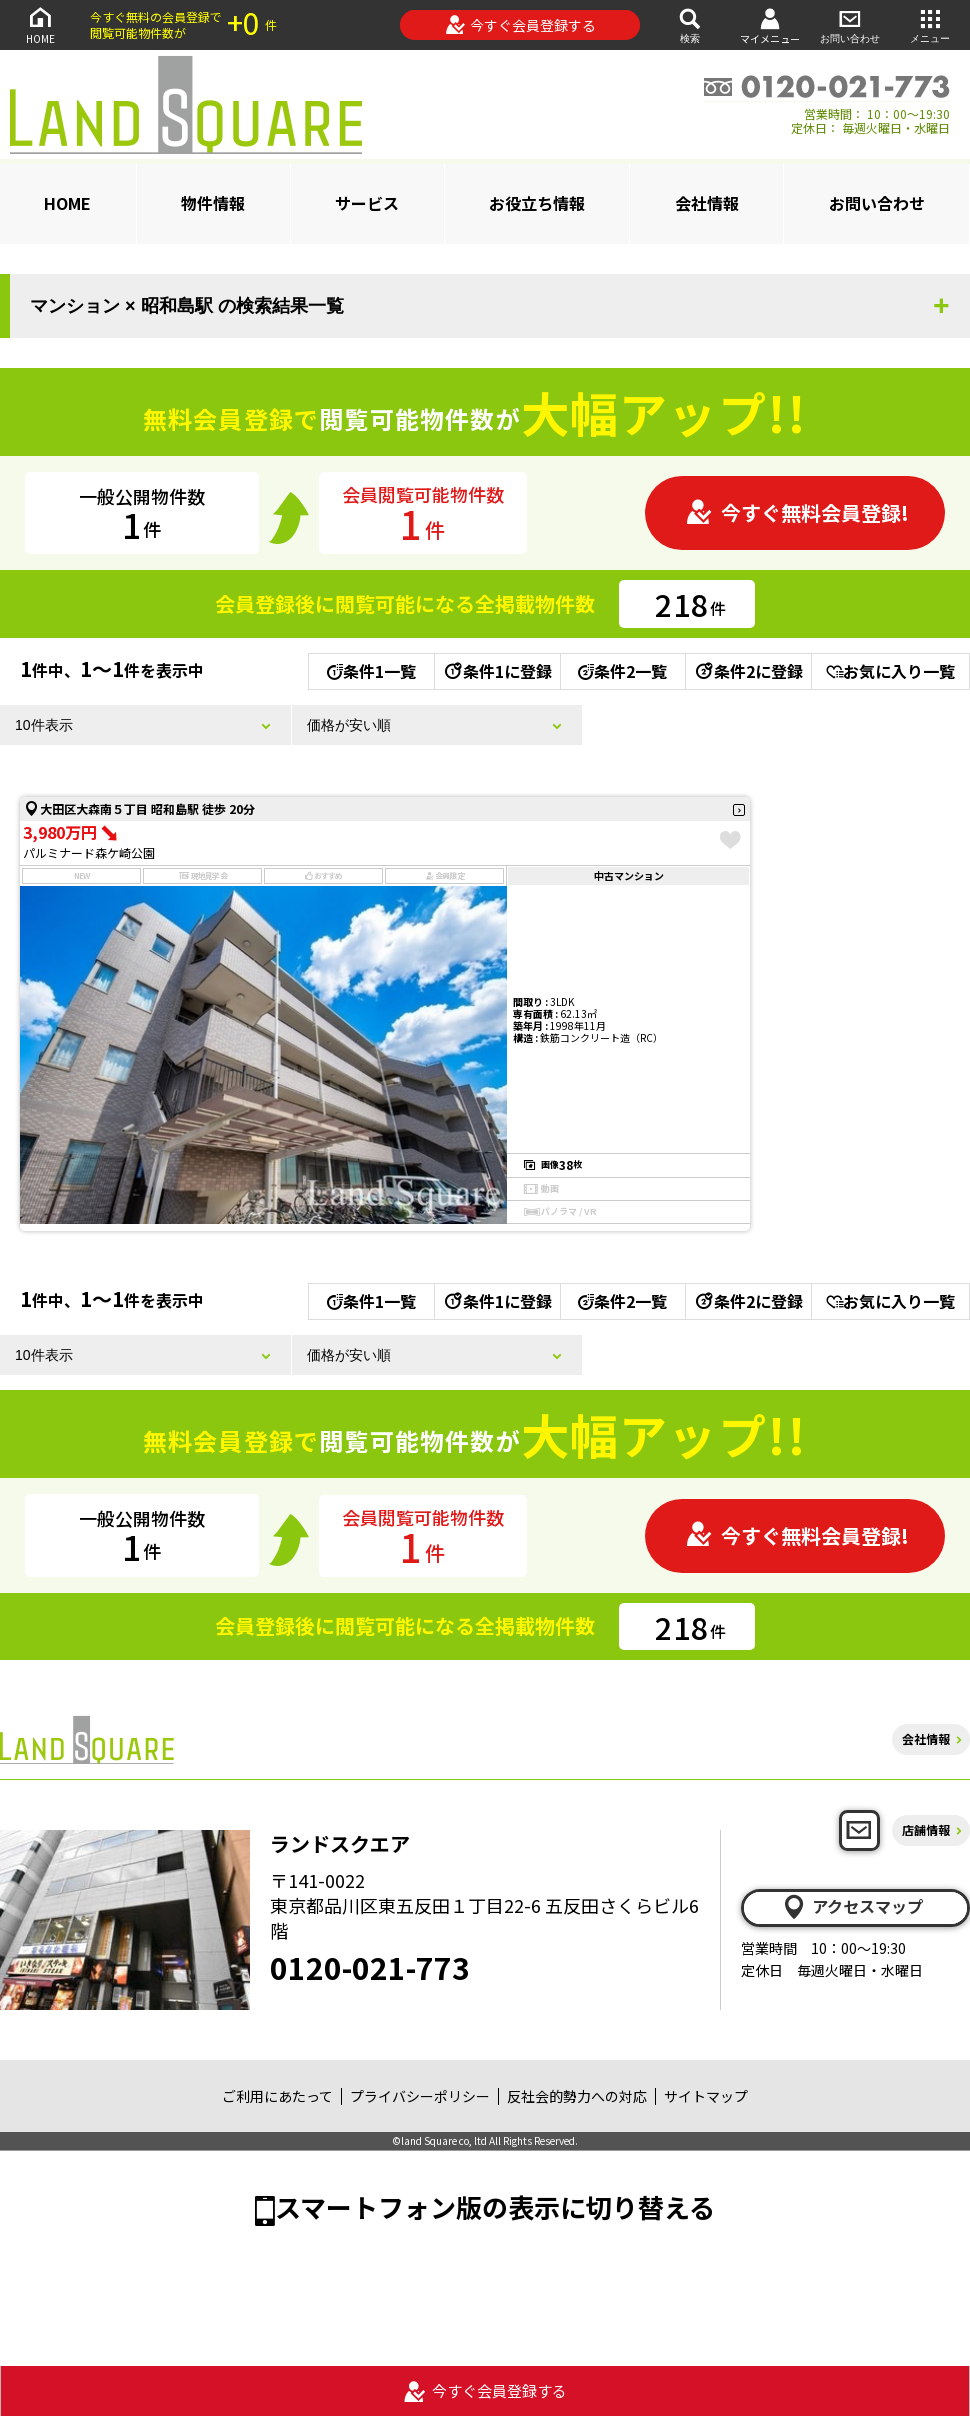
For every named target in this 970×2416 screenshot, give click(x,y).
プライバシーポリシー (420, 2096)
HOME (40, 24)
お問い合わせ (850, 24)
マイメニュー (770, 25)
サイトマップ (706, 2096)
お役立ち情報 (537, 203)
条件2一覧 (622, 671)
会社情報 (707, 203)
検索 (690, 24)
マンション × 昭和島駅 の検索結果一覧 (187, 306)
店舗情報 (926, 1829)
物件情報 (213, 203)
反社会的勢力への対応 (577, 2096)
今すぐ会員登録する (520, 25)
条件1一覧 (371, 671)
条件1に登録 (497, 671)
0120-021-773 (370, 1967)
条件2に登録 (748, 671)
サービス (367, 203)
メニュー (930, 24)
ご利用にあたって (277, 2096)
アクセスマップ (852, 1907)
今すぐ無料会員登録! (797, 512)
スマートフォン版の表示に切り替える (495, 2206)
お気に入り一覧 (890, 671)
